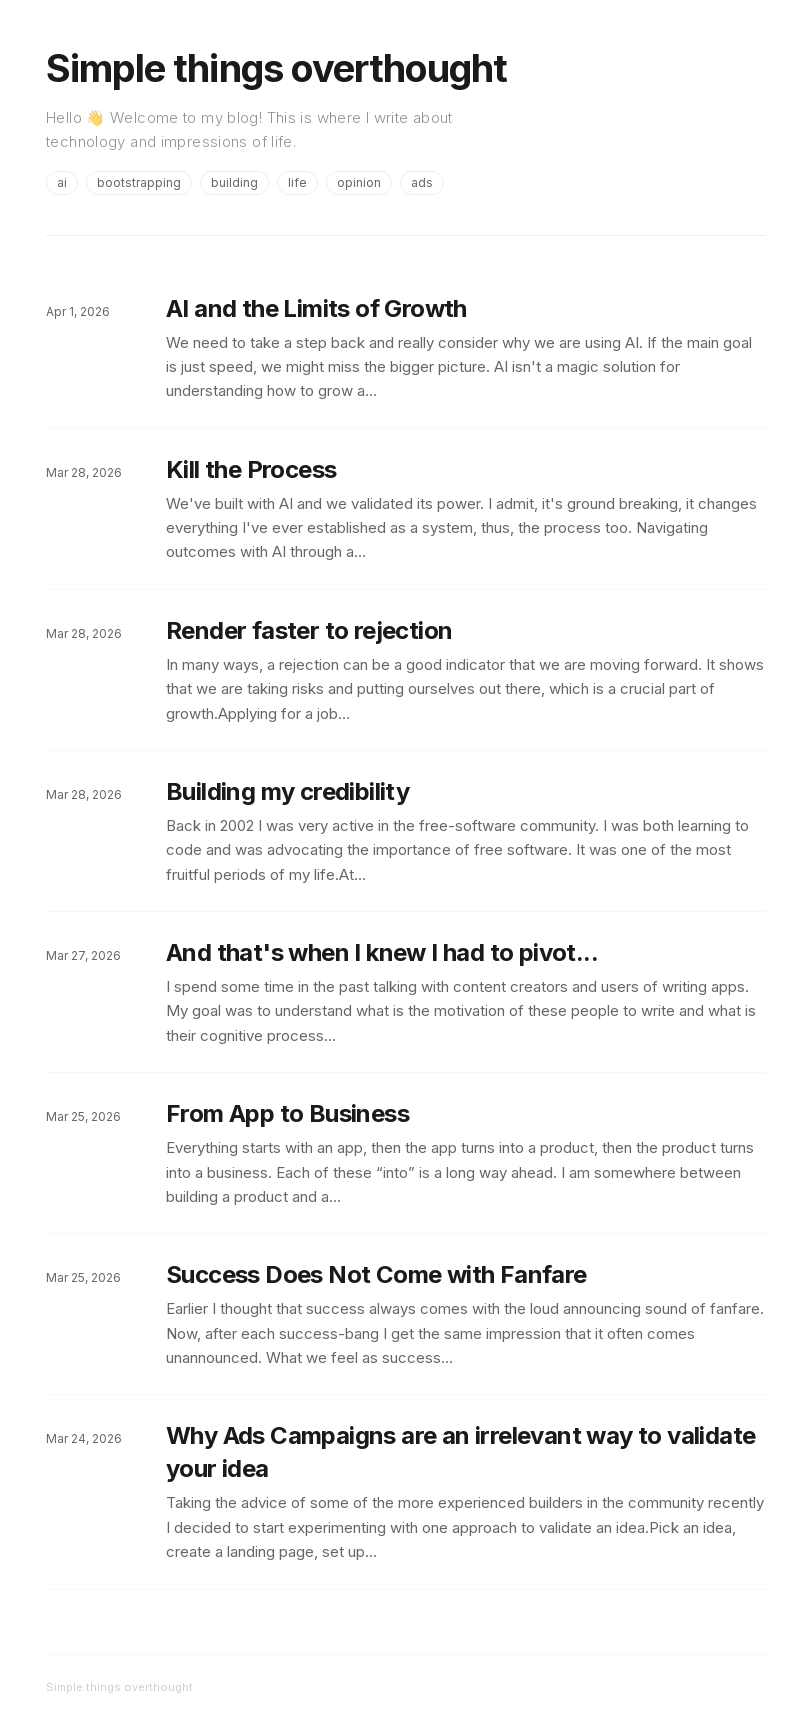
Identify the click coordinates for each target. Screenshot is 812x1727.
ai (62, 182)
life (297, 182)
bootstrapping (139, 182)
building (234, 182)
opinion (359, 182)
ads (422, 182)
